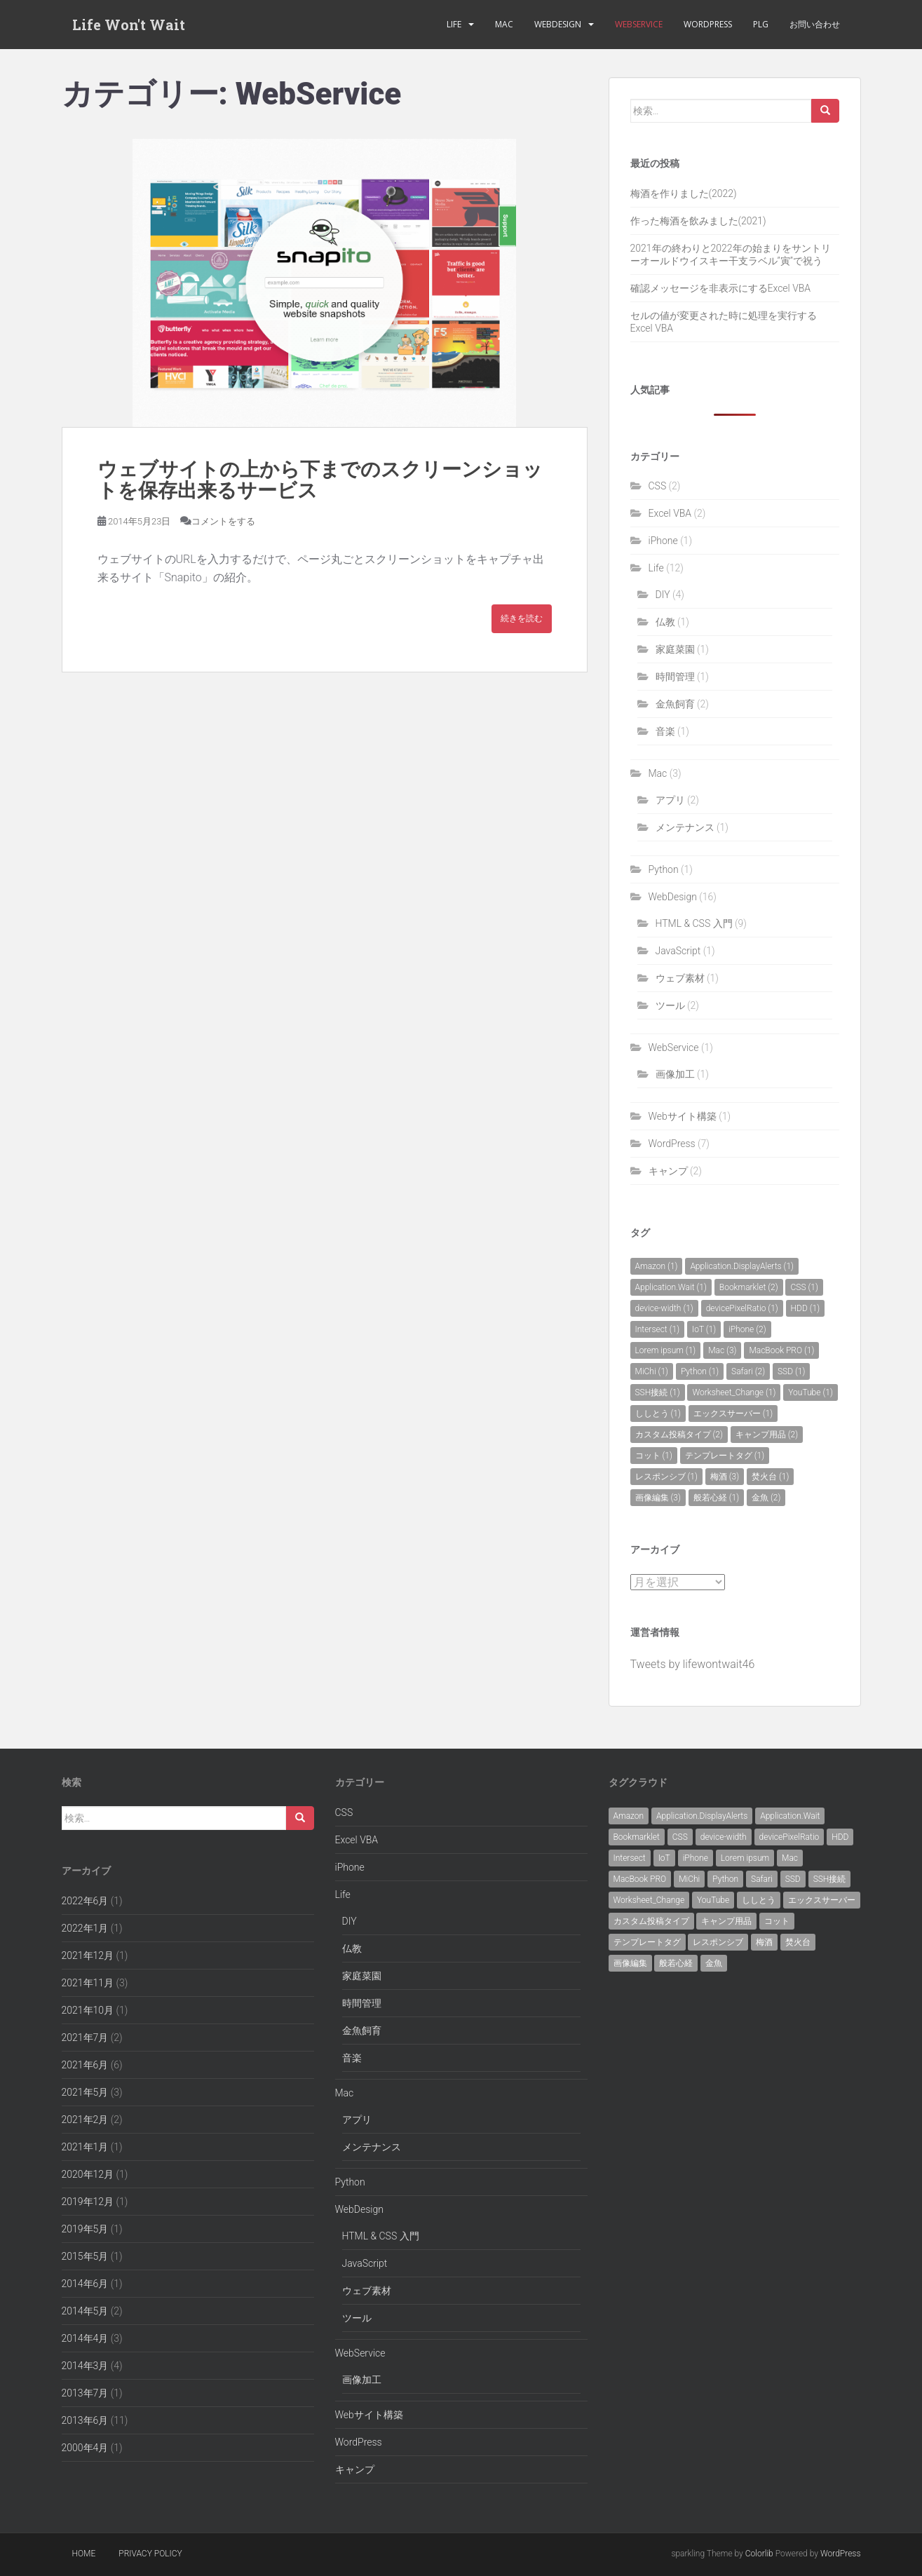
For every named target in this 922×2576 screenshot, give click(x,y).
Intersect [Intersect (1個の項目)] (657, 1329)
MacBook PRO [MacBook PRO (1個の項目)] (781, 1350)
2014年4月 (85, 2338)
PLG (760, 24)
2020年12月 (88, 2174)
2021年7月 (85, 2037)
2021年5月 (85, 2092)
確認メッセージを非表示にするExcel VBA (720, 288)
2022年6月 (85, 1900)
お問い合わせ (814, 24)
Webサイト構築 (683, 1116)
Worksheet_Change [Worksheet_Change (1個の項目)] (733, 1392)
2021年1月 (85, 2147)
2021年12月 (88, 1955)
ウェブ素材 (680, 978)
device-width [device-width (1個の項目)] (664, 1308)
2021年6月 (85, 2064)
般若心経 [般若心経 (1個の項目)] (716, 1498)
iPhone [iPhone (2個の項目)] (747, 1329)
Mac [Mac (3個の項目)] (722, 1350)
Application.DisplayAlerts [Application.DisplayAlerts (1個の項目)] (742, 1266)
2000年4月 (85, 2447)
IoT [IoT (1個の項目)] (704, 1329)
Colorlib (759, 2553)
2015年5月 (85, 2256)
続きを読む (522, 618)
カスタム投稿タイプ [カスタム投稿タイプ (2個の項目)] (679, 1434)
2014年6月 (85, 2283)
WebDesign (557, 24)
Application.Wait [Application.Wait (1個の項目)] (671, 1287)
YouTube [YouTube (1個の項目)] (810, 1392)
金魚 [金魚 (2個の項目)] (766, 1498)
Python (664, 869)
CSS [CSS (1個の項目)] (804, 1287)
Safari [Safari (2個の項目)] (748, 1371)
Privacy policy (150, 2553)
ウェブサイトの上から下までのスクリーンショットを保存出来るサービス (320, 480)
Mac (504, 24)
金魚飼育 (675, 704)
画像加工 (675, 1074)
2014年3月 (85, 2365)
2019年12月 (88, 2201)
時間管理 (675, 676)
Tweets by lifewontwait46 (692, 1664)
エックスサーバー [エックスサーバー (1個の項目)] (733, 1413)
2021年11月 (88, 1982)
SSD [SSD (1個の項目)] (791, 1371)
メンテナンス (685, 827)
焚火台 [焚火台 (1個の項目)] (770, 1477)
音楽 (665, 731)
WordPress (708, 24)
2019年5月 (85, 2229)
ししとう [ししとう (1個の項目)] (658, 1413)
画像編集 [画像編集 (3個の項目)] (658, 1498)
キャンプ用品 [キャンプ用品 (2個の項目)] (766, 1434)
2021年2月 (85, 2119)
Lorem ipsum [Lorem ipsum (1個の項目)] (665, 1350)
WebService (639, 24)
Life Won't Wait (128, 24)
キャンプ (668, 1171)
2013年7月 (85, 2393)
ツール (670, 1005)
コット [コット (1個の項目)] (653, 1455)
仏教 (665, 622)
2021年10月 (88, 2010)
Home (84, 2553)
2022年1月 (85, 1928)
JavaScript (678, 950)
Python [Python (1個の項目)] (700, 1371)
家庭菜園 (675, 649)
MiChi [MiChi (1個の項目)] (651, 1371)
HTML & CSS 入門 (694, 923)
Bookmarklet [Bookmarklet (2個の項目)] (748, 1287)
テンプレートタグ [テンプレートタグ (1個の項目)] (724, 1455)
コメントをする (223, 521)
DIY (663, 594)
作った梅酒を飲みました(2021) (698, 220)
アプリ (670, 800)
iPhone (663, 540)
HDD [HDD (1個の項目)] (805, 1308)
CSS (658, 486)
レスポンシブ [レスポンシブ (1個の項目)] (666, 1477)
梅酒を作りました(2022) (683, 193)
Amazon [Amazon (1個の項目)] (656, 1266)
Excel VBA (670, 513)
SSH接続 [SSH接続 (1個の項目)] (657, 1392)
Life (454, 24)
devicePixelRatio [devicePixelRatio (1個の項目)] (742, 1308)
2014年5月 (85, 2311)
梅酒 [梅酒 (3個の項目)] (724, 1477)
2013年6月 (85, 2420)
